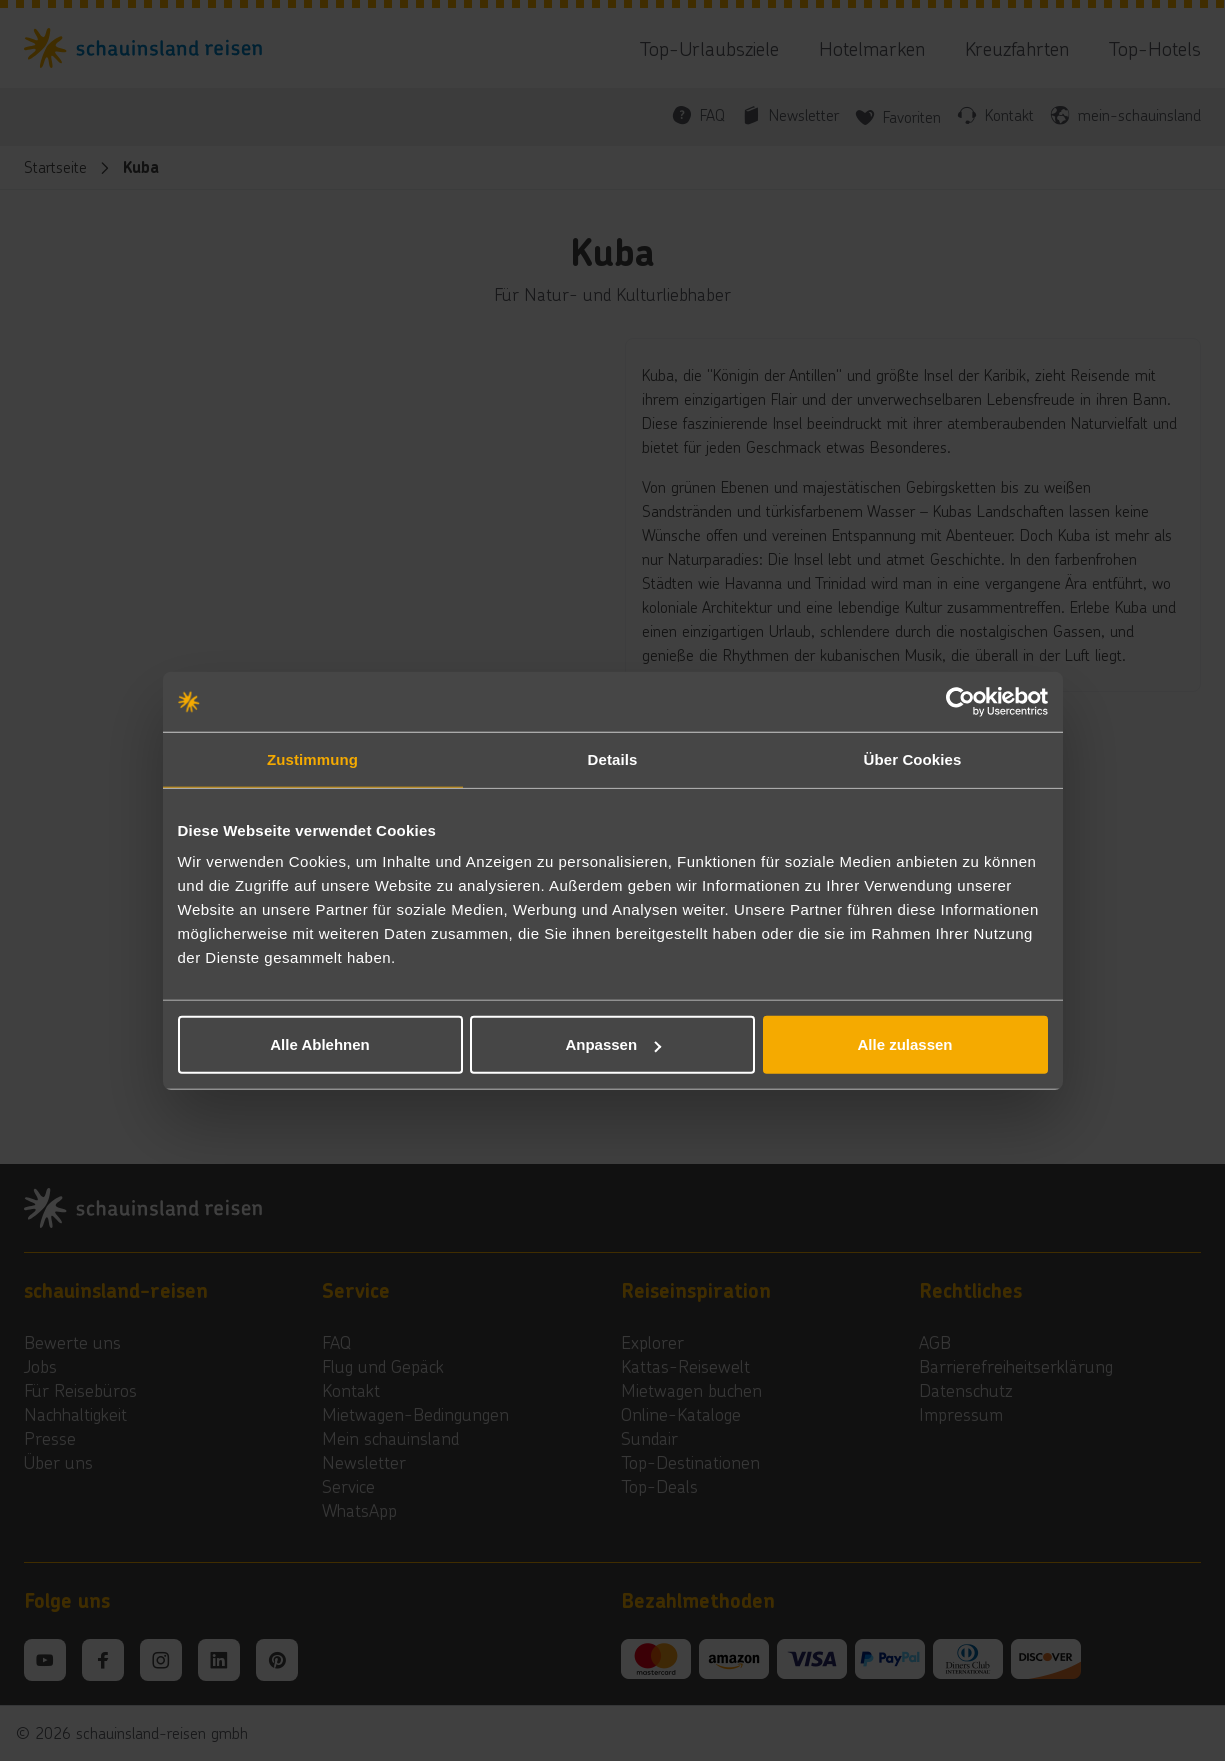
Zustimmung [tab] (312, 758)
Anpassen (613, 1044)
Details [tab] (613, 758)
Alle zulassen (904, 1044)
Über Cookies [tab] (913, 758)
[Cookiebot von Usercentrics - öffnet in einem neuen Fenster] (960, 701)
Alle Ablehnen (319, 1044)
